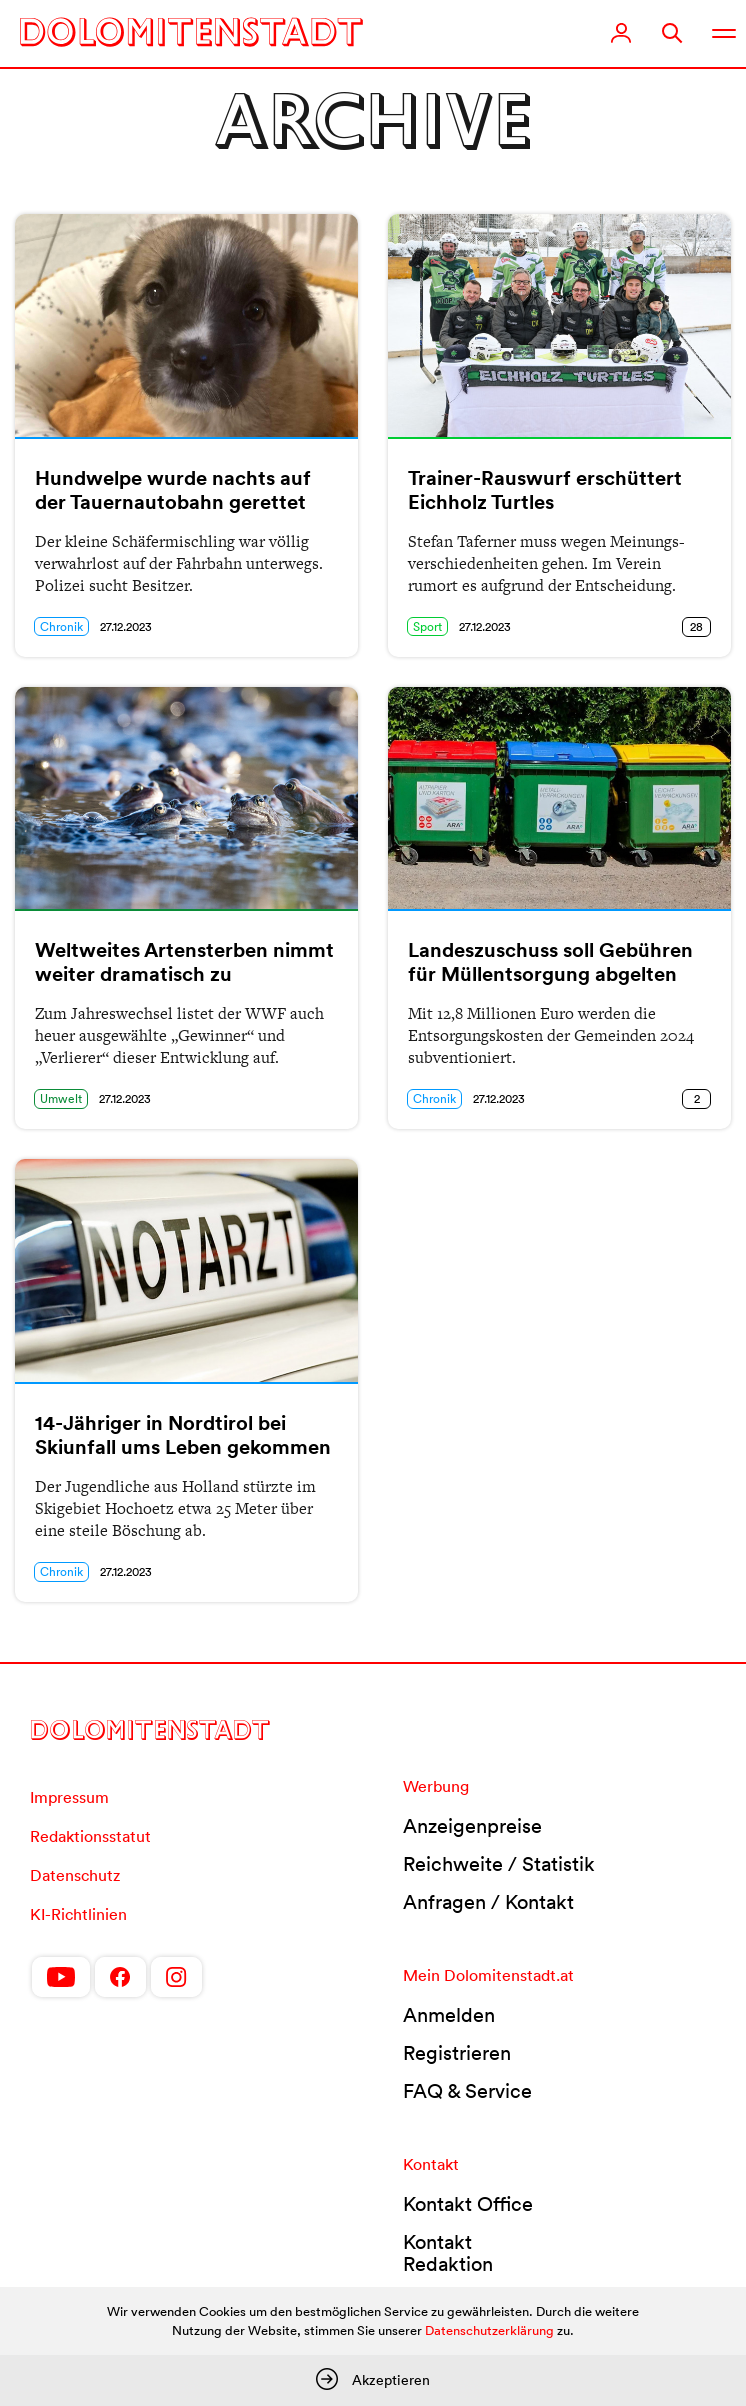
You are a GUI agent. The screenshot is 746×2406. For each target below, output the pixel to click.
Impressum (69, 1797)
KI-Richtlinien (78, 1914)
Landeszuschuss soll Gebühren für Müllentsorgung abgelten (550, 962)
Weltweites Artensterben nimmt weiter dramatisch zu (184, 962)
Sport (427, 626)
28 (696, 626)
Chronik (61, 626)
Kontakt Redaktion (448, 2253)
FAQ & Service (467, 2091)
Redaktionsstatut (90, 1836)
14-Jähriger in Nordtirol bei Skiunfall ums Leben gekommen (183, 1435)
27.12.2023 (126, 626)
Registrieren (457, 2053)
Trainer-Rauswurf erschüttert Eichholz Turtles (545, 490)
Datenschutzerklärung (489, 2330)
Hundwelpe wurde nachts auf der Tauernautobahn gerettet (173, 490)
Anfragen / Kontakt (488, 1902)
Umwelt (61, 1098)
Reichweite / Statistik (499, 1864)
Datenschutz (75, 1875)
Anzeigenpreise (472, 1826)
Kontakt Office (468, 2204)
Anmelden (449, 2015)
